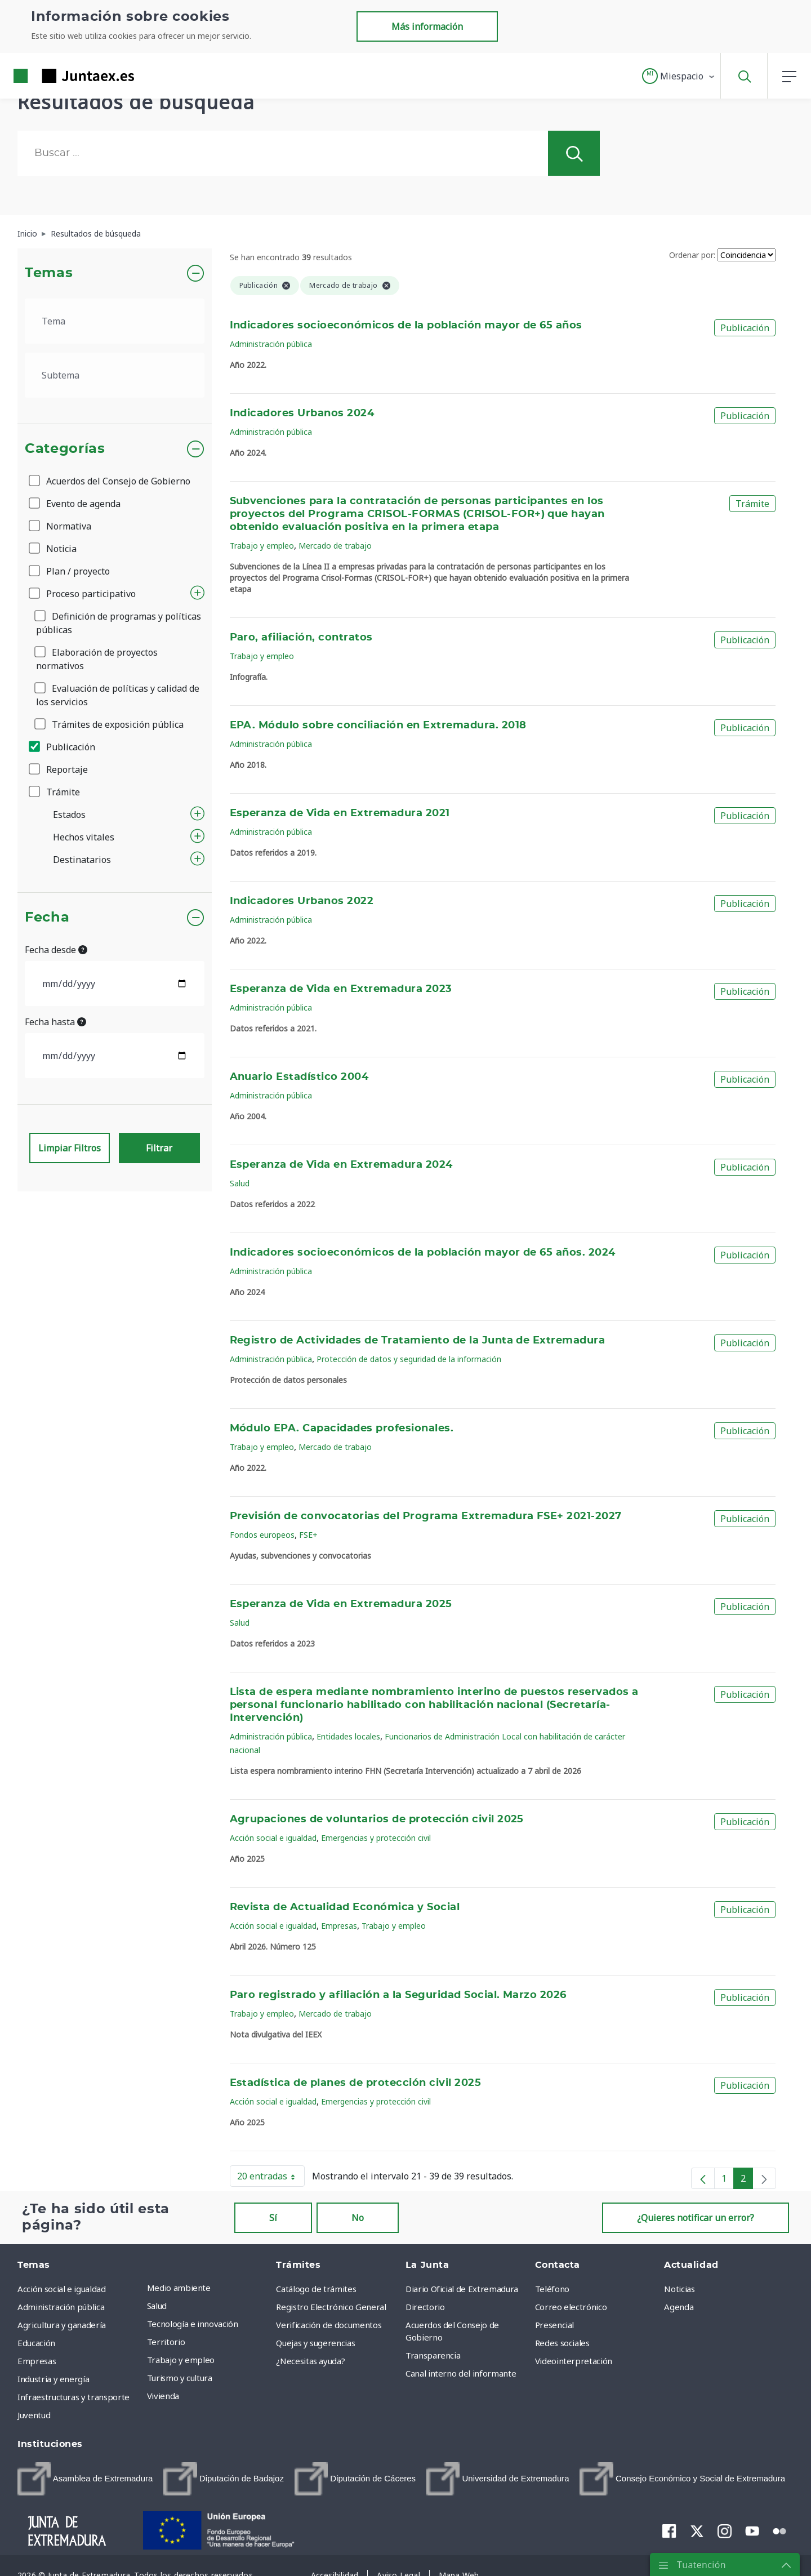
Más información (427, 26)
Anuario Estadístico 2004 (299, 1077)
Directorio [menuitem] (425, 2306)
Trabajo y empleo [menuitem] (181, 2359)
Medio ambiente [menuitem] (179, 2287)
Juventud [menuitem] (33, 2415)
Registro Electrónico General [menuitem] (331, 2306)
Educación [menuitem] (36, 2342)
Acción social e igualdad (273, 1837)
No (357, 2218)
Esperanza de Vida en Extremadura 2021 (340, 813)
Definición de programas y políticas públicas (118, 623)
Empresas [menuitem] (36, 2360)
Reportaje (59, 769)
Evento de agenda (75, 503)
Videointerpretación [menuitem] (573, 2360)
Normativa (60, 526)
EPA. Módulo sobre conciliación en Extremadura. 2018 (378, 725)
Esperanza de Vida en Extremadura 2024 (341, 1165)
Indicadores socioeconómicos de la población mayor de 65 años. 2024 (423, 1253)
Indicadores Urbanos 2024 (302, 413)
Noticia (53, 548)
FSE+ (308, 1534)
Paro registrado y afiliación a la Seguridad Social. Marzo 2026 (398, 1995)
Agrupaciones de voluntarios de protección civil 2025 (377, 1819)
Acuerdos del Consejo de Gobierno (110, 481)
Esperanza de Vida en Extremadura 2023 (341, 989)
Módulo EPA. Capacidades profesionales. (342, 1428)
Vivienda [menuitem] (163, 2395)
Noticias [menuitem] (679, 2288)
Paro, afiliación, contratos (301, 638)
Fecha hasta (55, 1022)
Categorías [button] (65, 449)
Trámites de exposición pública (110, 724)
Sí (273, 2218)
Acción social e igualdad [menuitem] (61, 2288)
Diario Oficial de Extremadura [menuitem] (462, 2288)
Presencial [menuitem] (554, 2324)
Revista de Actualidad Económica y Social (345, 1907)
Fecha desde (56, 949)
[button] (679, 76)
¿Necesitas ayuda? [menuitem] (310, 2360)
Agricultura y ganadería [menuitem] (61, 2324)
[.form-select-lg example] (114, 321)
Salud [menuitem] (157, 2305)
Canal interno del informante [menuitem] (461, 2373)
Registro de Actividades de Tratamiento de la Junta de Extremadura (417, 1341)
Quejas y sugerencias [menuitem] (315, 2342)
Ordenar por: (692, 255)
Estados (69, 814)
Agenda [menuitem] (678, 2306)
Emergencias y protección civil (376, 1837)
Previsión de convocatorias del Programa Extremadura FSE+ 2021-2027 (426, 1516)
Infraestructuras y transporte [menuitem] (73, 2397)
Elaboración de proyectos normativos (97, 659)
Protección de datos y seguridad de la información (409, 1359)
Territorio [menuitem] (166, 2341)
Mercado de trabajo (335, 545)
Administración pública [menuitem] (60, 2306)
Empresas (339, 1925)
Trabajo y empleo (262, 545)
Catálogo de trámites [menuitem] (316, 2288)
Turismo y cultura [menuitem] (179, 2377)
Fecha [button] (47, 917)
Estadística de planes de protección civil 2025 (356, 2083)
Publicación (62, 747)
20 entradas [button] (271, 2178)
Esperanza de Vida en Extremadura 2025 (341, 1604)
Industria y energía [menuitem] (53, 2378)
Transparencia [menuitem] (433, 2355)
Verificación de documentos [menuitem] (328, 2324)
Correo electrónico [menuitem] (571, 2306)
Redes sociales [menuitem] (562, 2342)
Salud (239, 1183)
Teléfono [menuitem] (552, 2288)
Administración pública (271, 344)
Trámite (55, 792)
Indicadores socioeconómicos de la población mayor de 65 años (406, 326)
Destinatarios (82, 859)
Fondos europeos (262, 1534)
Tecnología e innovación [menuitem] (192, 2323)
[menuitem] (85, 2478)
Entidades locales (348, 1736)
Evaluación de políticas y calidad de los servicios (117, 695)
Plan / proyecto (70, 571)
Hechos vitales (83, 837)
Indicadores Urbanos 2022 (302, 901)
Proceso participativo (83, 594)
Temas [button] (49, 273)
